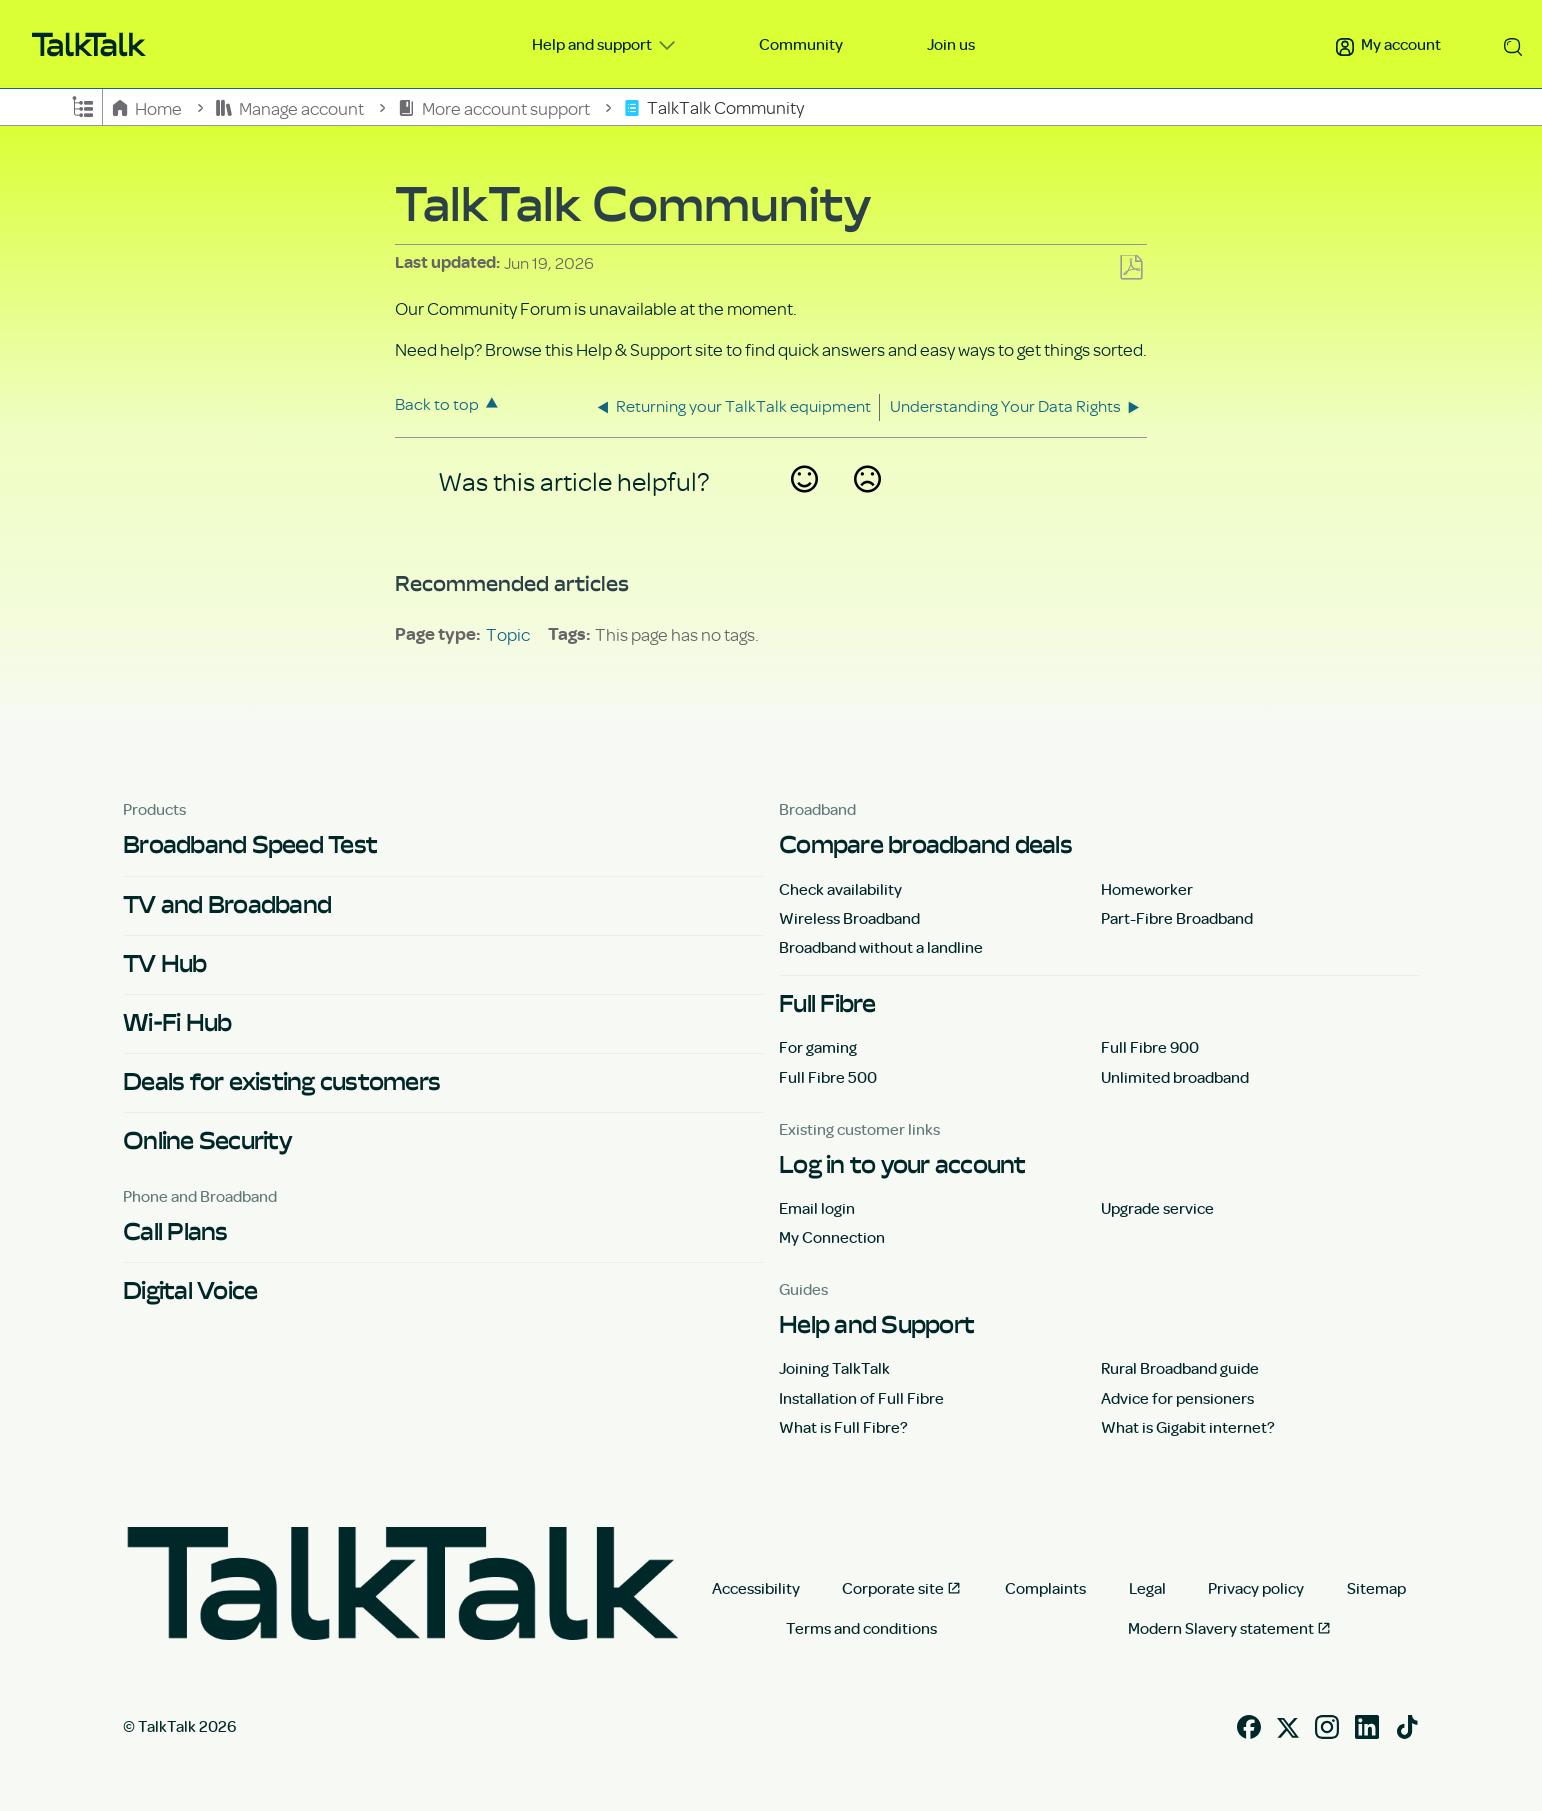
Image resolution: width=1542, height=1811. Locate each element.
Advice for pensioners (1177, 1398)
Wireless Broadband (849, 918)
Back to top (437, 403)
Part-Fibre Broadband (1177, 918)
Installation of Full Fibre (861, 1398)
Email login (817, 1208)
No (867, 505)
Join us (951, 44)
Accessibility (756, 1588)
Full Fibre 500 (828, 1077)
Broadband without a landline (881, 947)
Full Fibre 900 (1150, 1047)
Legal (1147, 1588)
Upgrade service (1157, 1208)
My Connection (832, 1237)
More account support (495, 107)
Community (801, 44)
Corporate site (893, 1588)
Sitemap (1376, 1588)
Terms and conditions (861, 1628)
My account (1388, 44)
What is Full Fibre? (843, 1427)
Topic (508, 634)
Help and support (593, 44)
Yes (804, 505)
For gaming (818, 1047)
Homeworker (1147, 889)
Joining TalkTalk (834, 1368)
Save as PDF (1131, 268)
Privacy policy (1256, 1588)
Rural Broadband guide (1180, 1368)
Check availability (840, 889)
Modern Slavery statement (1221, 1628)
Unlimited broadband (1175, 1077)
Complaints (1045, 1588)
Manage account (291, 107)
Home (148, 107)
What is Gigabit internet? (1188, 1427)
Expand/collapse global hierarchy (83, 105)
